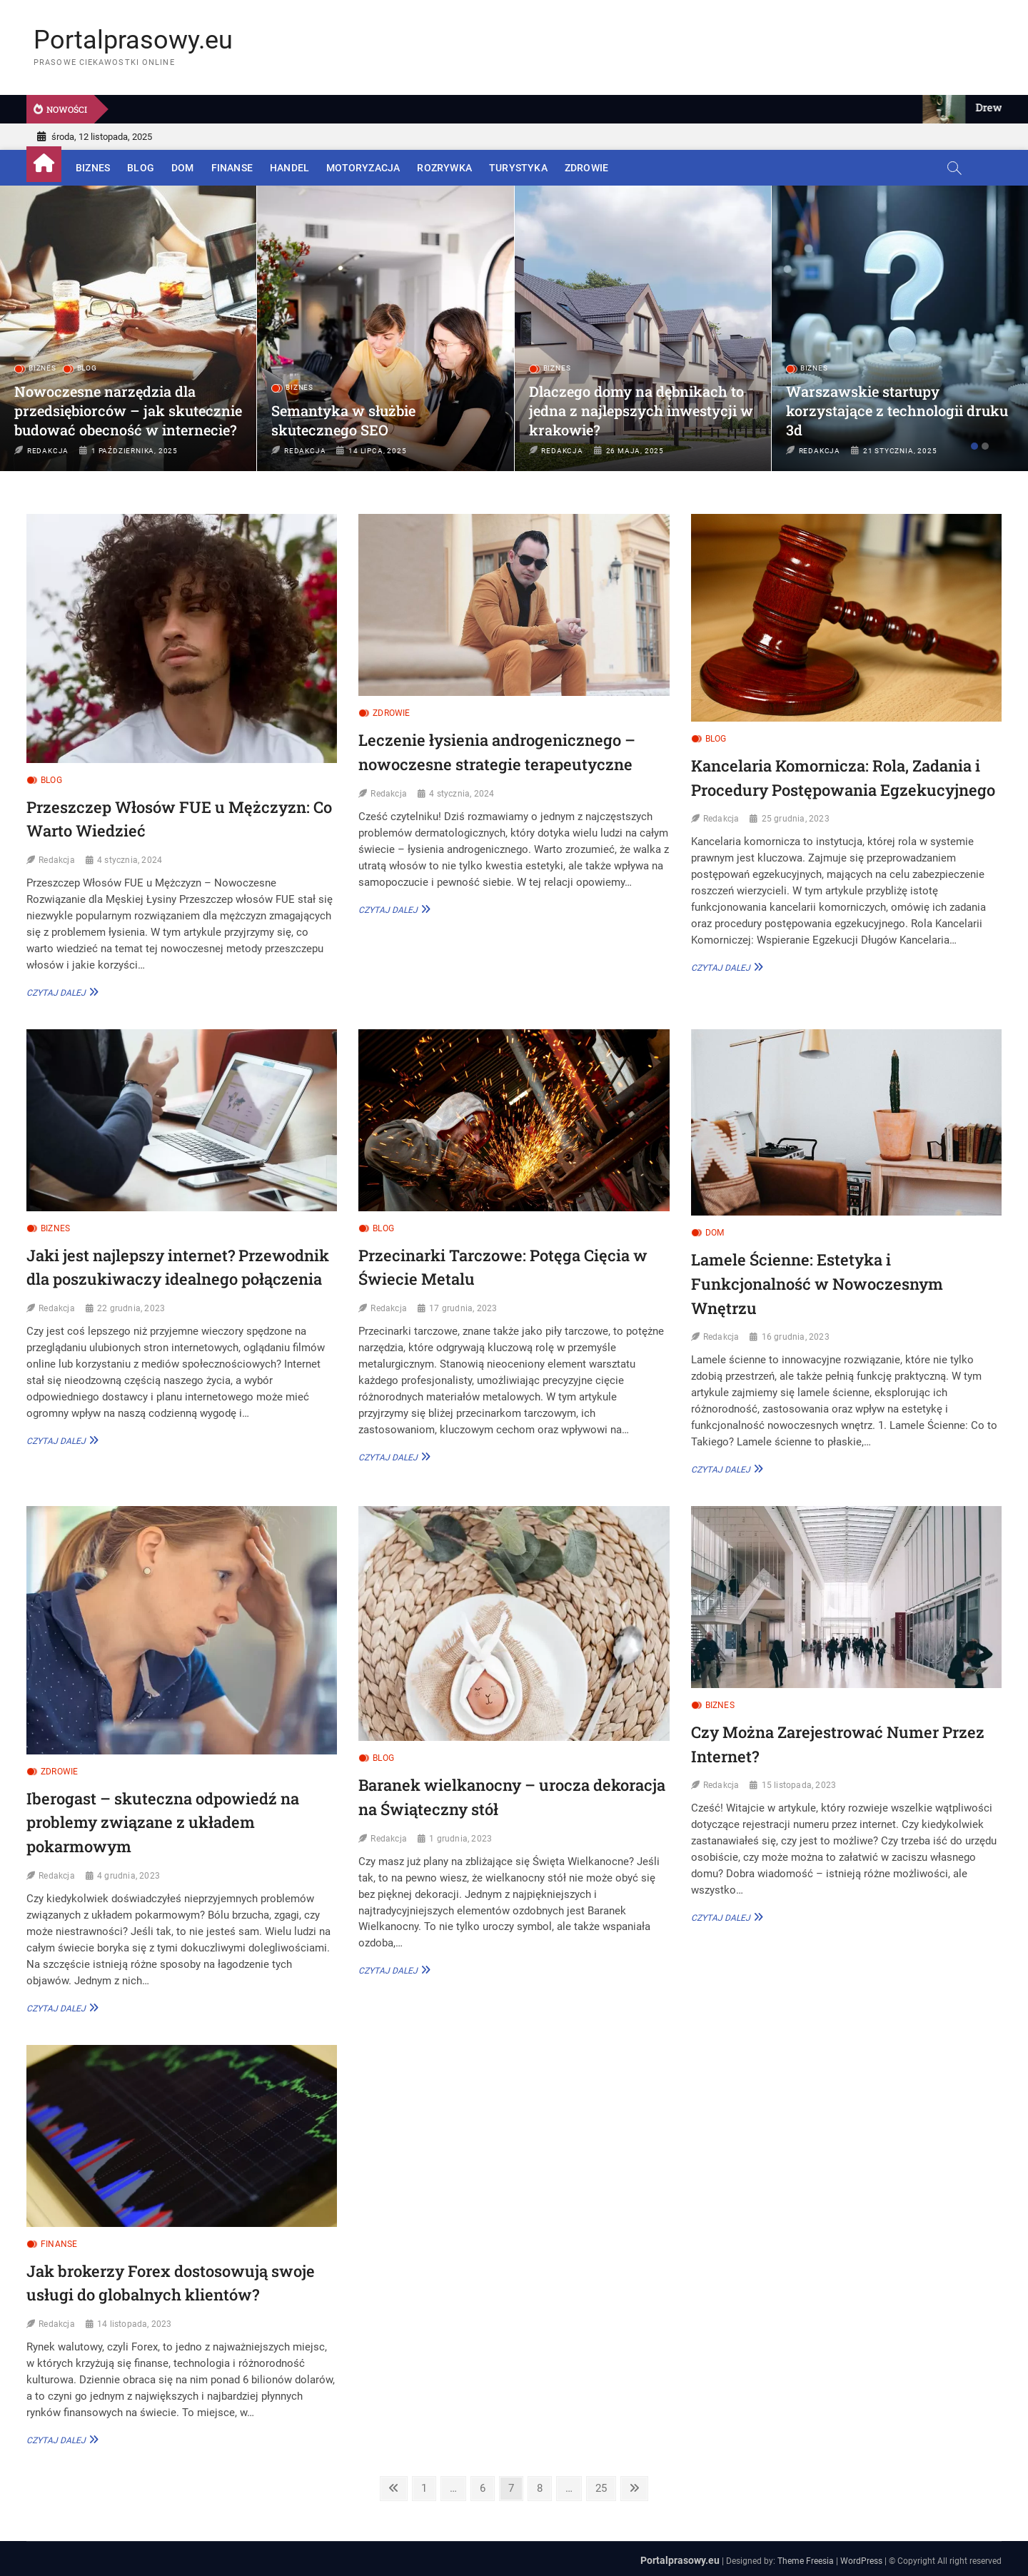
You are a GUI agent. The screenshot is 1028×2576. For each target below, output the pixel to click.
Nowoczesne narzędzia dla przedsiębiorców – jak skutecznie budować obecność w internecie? (128, 410)
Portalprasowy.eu (133, 40)
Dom (182, 167)
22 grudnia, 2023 (131, 1308)
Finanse (232, 167)
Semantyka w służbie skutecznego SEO (343, 420)
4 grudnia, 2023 (128, 1876)
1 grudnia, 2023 (460, 1839)
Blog (140, 167)
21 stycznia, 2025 (900, 451)
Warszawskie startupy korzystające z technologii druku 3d (897, 410)
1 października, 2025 (134, 451)
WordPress (861, 2561)
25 (601, 2490)
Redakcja (48, 451)
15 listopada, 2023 (799, 1785)
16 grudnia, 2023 (796, 1337)
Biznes (93, 167)
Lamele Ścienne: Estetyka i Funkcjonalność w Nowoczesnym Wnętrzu (817, 1283)
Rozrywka (444, 167)
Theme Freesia (805, 2561)
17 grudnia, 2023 (463, 1308)
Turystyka (518, 167)
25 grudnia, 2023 (796, 819)
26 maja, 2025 (635, 451)
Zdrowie (586, 167)
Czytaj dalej (60, 992)
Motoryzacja (363, 167)
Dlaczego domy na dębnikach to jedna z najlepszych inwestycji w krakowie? (641, 410)
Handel (289, 167)
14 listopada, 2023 (134, 2324)
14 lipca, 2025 (377, 451)
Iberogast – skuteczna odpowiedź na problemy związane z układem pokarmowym (162, 1822)
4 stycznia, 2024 (129, 860)
